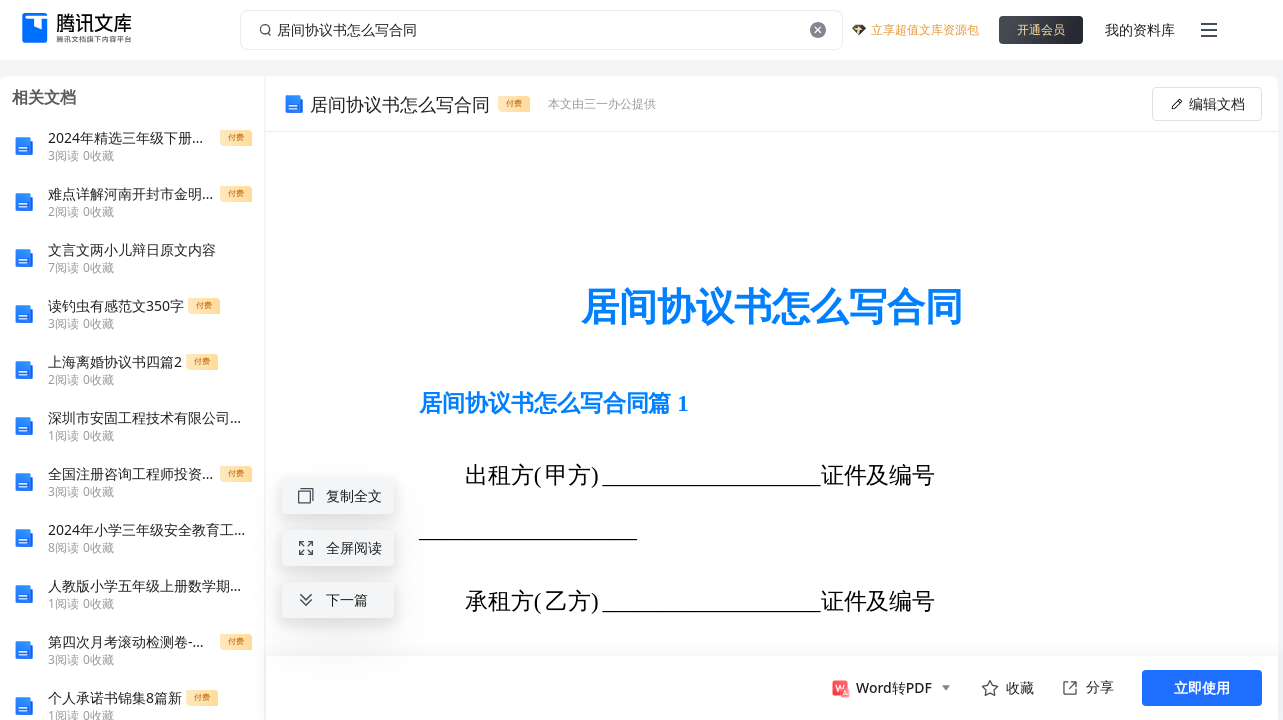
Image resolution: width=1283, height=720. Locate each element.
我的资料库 (1140, 29)
